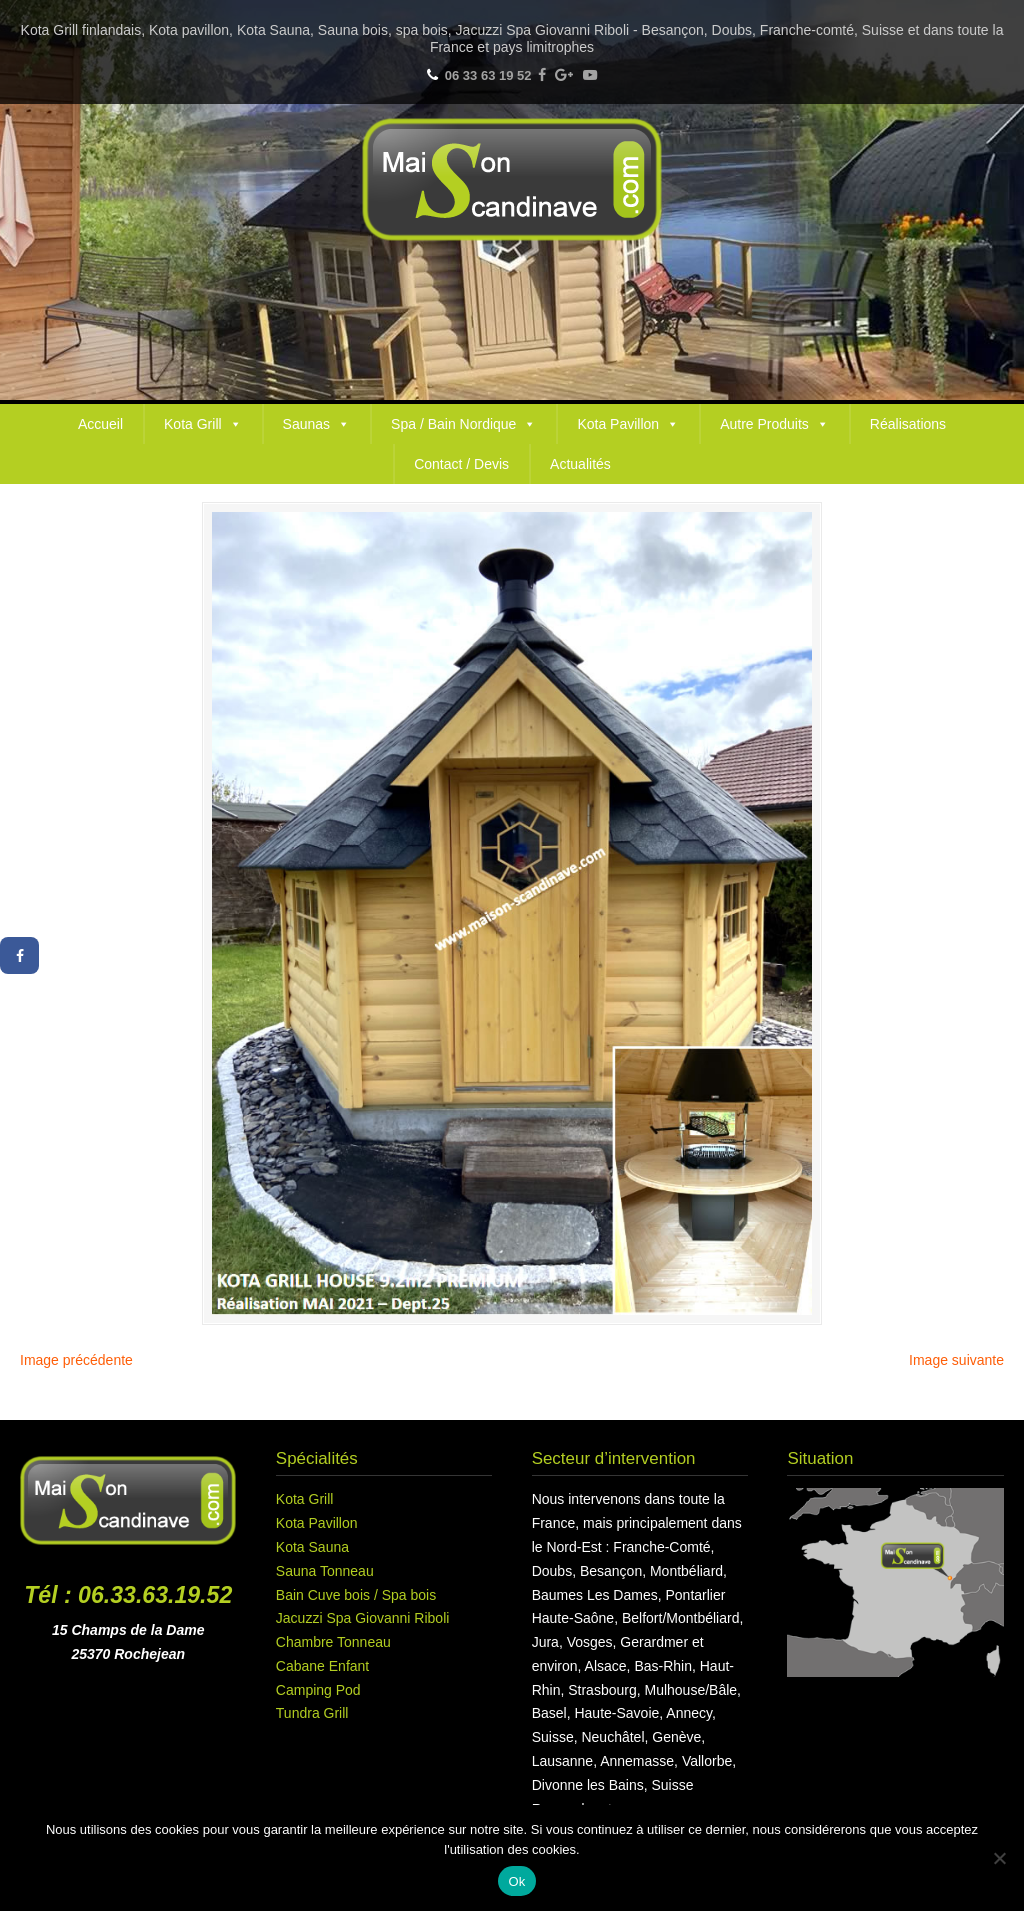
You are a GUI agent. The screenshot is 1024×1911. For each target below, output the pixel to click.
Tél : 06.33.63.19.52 (128, 1595)
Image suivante (956, 1360)
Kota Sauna (312, 1547)
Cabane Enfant (322, 1666)
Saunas (316, 424)
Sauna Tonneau (325, 1571)
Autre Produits (774, 424)
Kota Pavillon (628, 424)
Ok (516, 1881)
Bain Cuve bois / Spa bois (356, 1595)
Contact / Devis (461, 464)
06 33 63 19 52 (488, 75)
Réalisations (908, 424)
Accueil (100, 424)
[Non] (999, 1858)
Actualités (580, 464)
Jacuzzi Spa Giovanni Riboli (363, 1618)
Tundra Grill (312, 1713)
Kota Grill (203, 424)
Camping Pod (318, 1690)
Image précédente (76, 1360)
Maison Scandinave (512, 179)
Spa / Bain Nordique (463, 424)
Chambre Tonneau (333, 1642)
